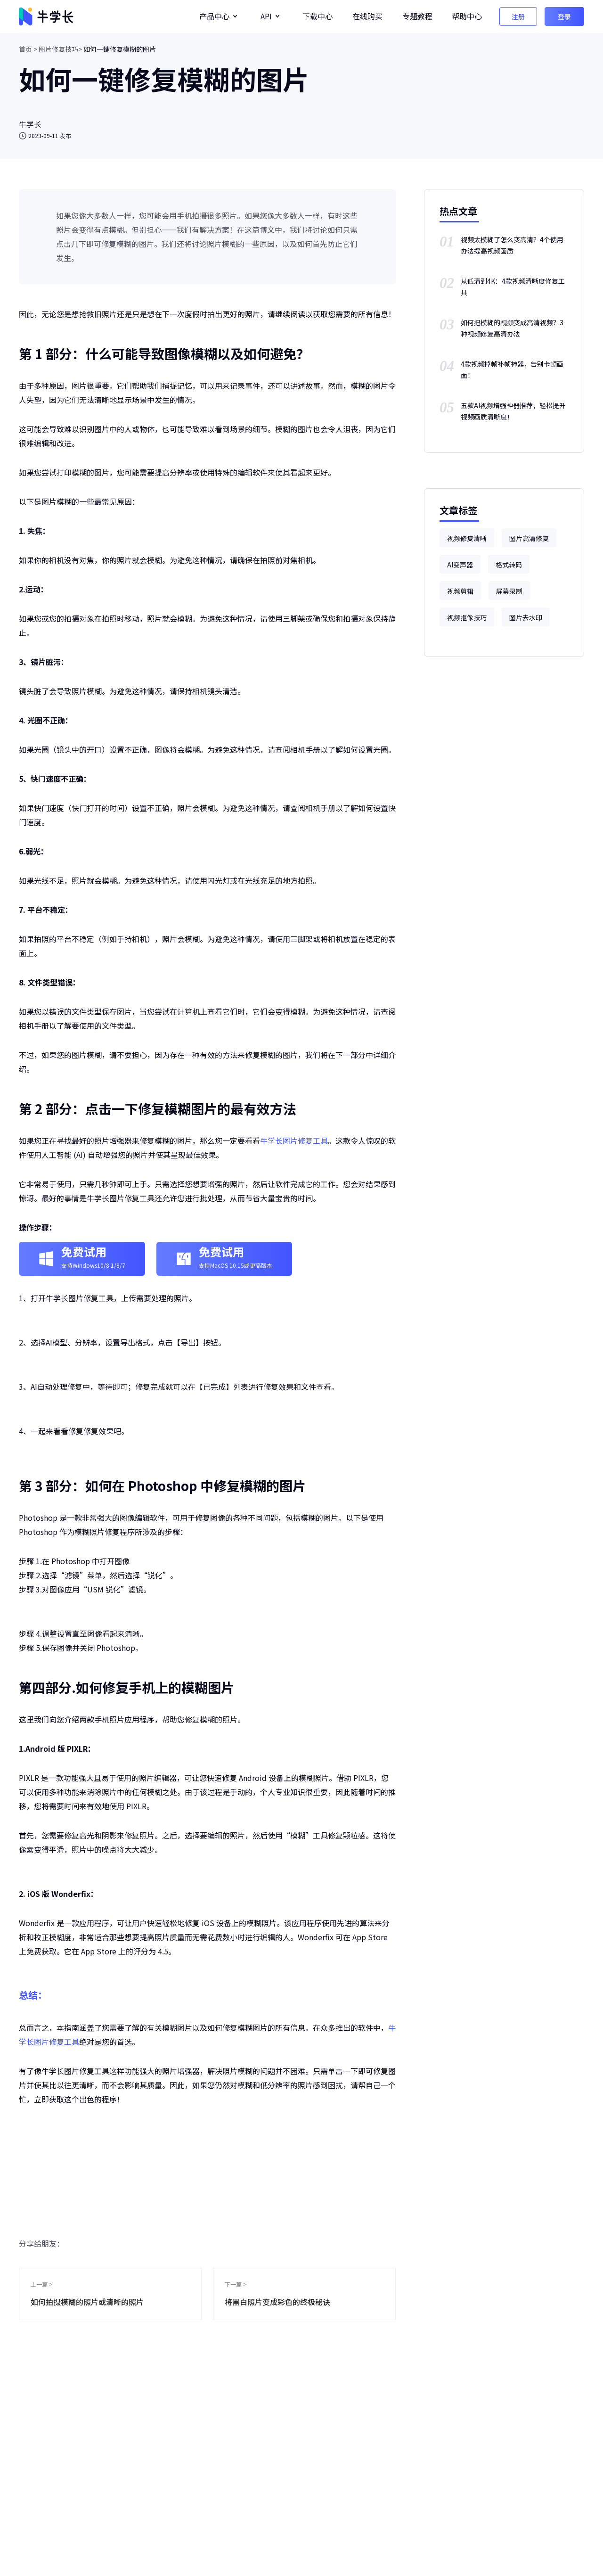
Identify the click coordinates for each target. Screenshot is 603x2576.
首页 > (28, 49)
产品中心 (214, 16)
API (266, 16)
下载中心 (317, 16)
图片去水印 (525, 617)
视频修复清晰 (467, 538)
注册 (518, 16)
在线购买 (367, 16)
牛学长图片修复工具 (294, 1140)
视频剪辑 (460, 591)
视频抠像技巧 (467, 617)
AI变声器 (460, 564)
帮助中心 (467, 16)
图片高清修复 (529, 538)
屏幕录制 (509, 591)
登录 (564, 16)
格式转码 (509, 564)
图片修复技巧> (60, 49)
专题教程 (417, 16)
